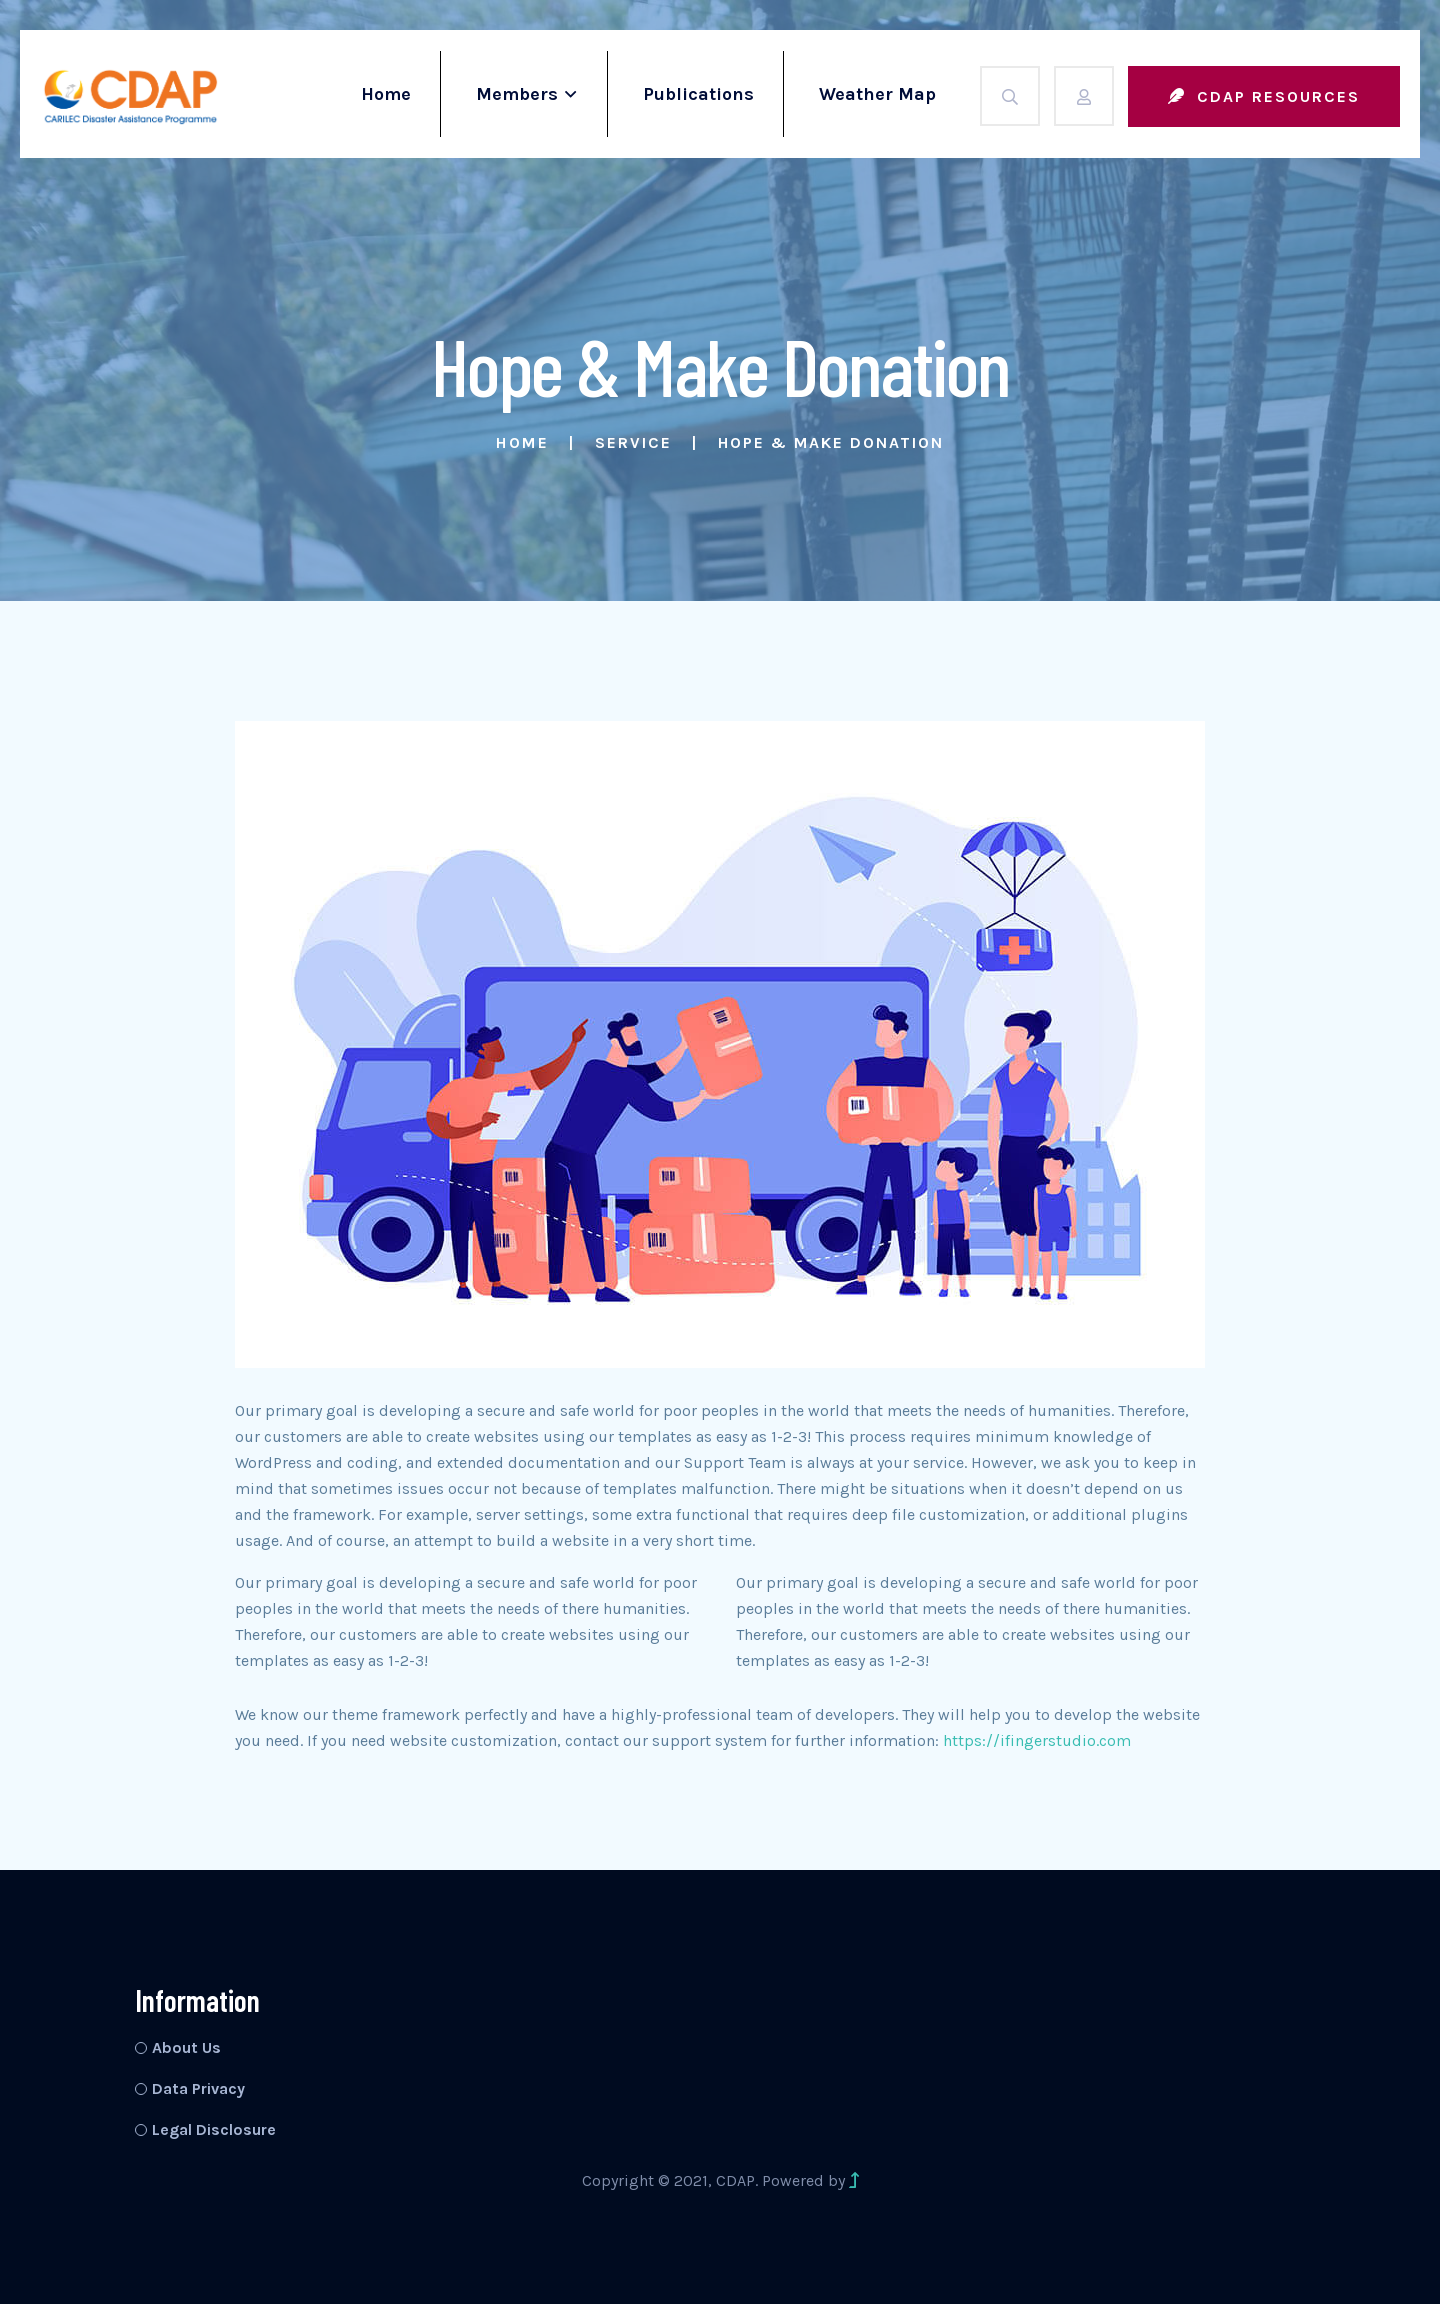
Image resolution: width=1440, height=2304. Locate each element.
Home (386, 94)
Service (632, 442)
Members (517, 94)
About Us (186, 2047)
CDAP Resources (1264, 96)
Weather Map (877, 94)
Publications (698, 94)
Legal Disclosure (214, 2129)
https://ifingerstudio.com (1037, 1740)
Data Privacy (198, 2088)
